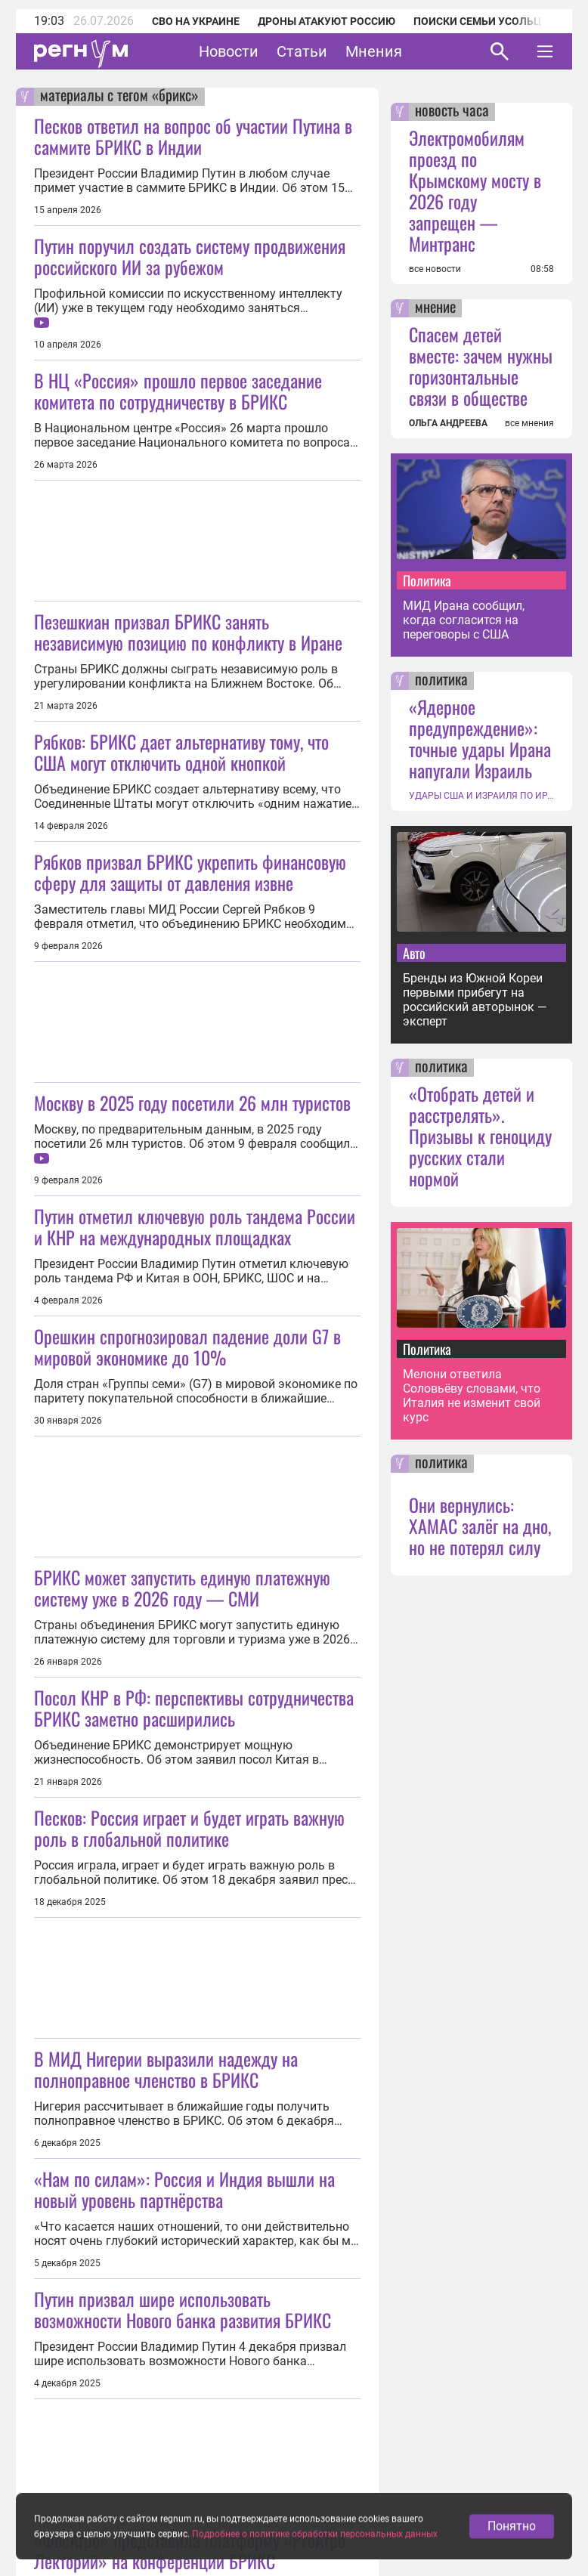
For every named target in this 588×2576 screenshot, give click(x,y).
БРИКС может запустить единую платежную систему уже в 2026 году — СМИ (182, 1587)
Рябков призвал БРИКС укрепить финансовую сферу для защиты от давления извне (190, 872)
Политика (427, 580)
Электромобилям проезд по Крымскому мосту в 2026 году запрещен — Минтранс (475, 190)
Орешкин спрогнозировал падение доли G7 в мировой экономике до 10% (187, 1346)
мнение (435, 308)
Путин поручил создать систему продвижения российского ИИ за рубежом (189, 256)
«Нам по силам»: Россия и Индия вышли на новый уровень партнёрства (184, 2189)
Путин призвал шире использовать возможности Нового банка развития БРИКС (182, 2309)
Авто (414, 953)
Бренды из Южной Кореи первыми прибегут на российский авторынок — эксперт (474, 999)
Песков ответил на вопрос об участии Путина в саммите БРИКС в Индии (193, 136)
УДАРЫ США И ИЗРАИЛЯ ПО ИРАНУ (481, 795)
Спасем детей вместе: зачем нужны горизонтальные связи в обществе (480, 365)
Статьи (302, 51)
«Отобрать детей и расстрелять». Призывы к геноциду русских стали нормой (480, 1136)
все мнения (529, 423)
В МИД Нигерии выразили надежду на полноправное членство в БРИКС (166, 2069)
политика (441, 681)
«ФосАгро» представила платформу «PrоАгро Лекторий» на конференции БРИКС (189, 2550)
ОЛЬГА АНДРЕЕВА (448, 423)
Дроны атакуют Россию (326, 21)
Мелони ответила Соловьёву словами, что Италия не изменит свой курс (471, 1395)
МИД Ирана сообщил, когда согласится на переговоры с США (464, 620)
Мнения (373, 51)
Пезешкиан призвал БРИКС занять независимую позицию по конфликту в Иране (188, 632)
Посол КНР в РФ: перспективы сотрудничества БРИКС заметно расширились (194, 1708)
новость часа (452, 112)
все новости (435, 269)
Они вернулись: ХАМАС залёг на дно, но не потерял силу (480, 1525)
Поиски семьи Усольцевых (492, 21)
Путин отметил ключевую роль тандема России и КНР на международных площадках (194, 1226)
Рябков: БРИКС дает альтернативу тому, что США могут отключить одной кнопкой (181, 752)
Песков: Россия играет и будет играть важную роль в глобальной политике (189, 1828)
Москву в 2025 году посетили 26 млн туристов (192, 1102)
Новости (228, 51)
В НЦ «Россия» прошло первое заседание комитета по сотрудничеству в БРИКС (178, 390)
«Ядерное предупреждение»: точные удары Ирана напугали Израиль (480, 738)
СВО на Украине (196, 21)
